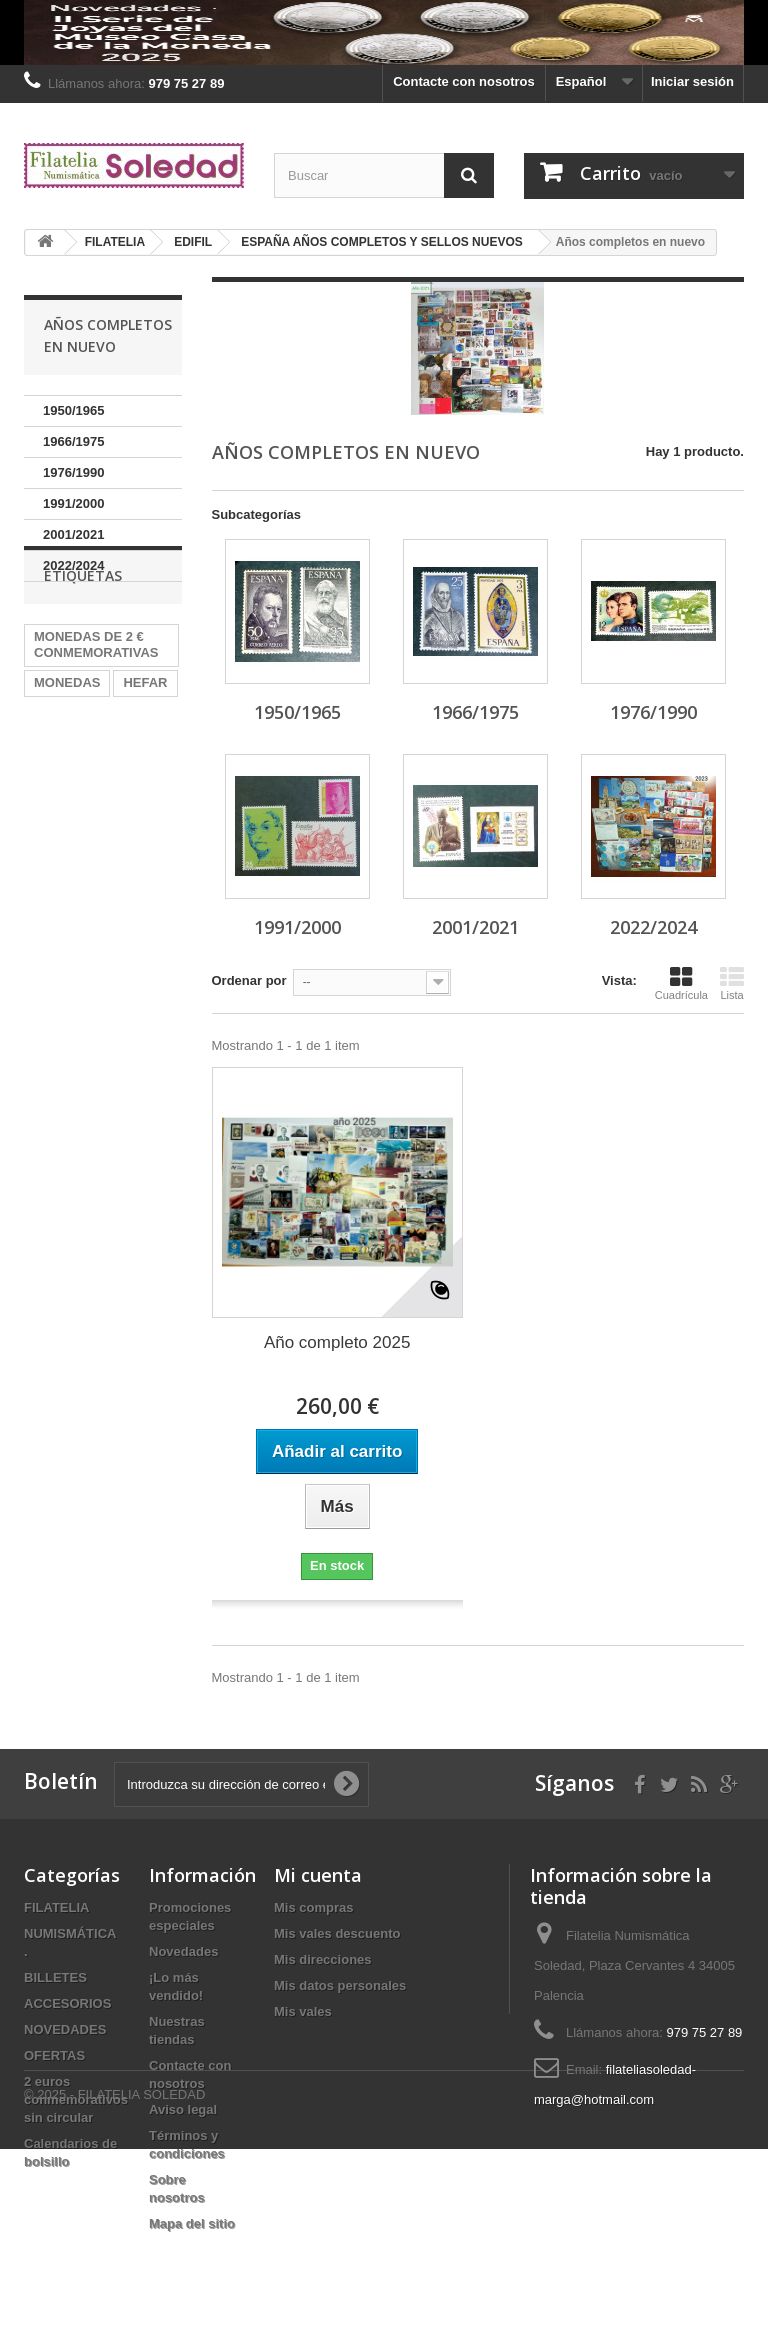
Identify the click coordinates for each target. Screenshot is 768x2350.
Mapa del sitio (192, 2223)
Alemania (63, 778)
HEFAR (145, 748)
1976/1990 (73, 472)
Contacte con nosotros (464, 81)
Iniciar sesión (692, 81)
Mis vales (303, 2011)
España (57, 868)
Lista (732, 983)
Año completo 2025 (337, 1342)
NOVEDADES (65, 2029)
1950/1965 (73, 410)
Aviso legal (183, 2109)
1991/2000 (73, 503)
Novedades (183, 1951)
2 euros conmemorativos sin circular (76, 2099)
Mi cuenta (318, 1875)
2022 (48, 838)
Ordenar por (249, 980)
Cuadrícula (681, 983)
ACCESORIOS (67, 2003)
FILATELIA (56, 1907)
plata (130, 778)
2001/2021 (73, 534)
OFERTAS (54, 2055)
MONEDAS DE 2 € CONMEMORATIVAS (96, 710)
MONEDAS (67, 748)
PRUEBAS (66, 808)
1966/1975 (73, 441)
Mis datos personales (340, 1985)
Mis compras (313, 1907)
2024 (135, 808)
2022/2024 (73, 565)
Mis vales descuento (337, 1933)
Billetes (109, 838)
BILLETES (55, 1977)
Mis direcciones (323, 1959)
